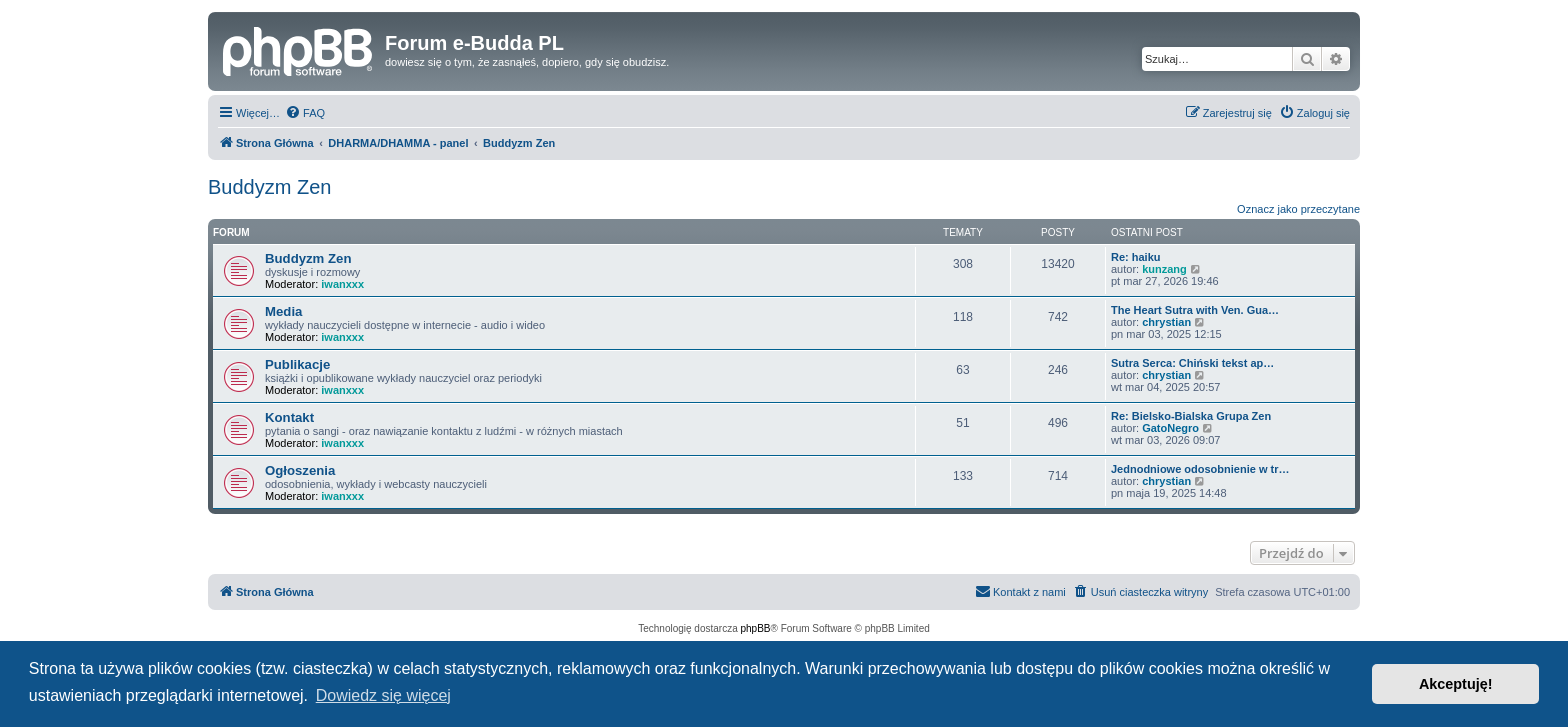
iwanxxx (342, 284)
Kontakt (289, 417)
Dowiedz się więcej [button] (383, 695)
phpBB (756, 628)
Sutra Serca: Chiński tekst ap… (1192, 363)
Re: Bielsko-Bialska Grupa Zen (1191, 416)
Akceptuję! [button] (1456, 684)
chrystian (1166, 322)
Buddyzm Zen (269, 187)
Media (283, 311)
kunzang (1164, 269)
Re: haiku (1136, 257)
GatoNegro (1170, 428)
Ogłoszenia (300, 470)
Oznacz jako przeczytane (1298, 209)
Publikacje (297, 364)
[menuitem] (305, 113)
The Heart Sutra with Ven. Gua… (1195, 310)
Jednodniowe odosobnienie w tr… (1200, 469)
